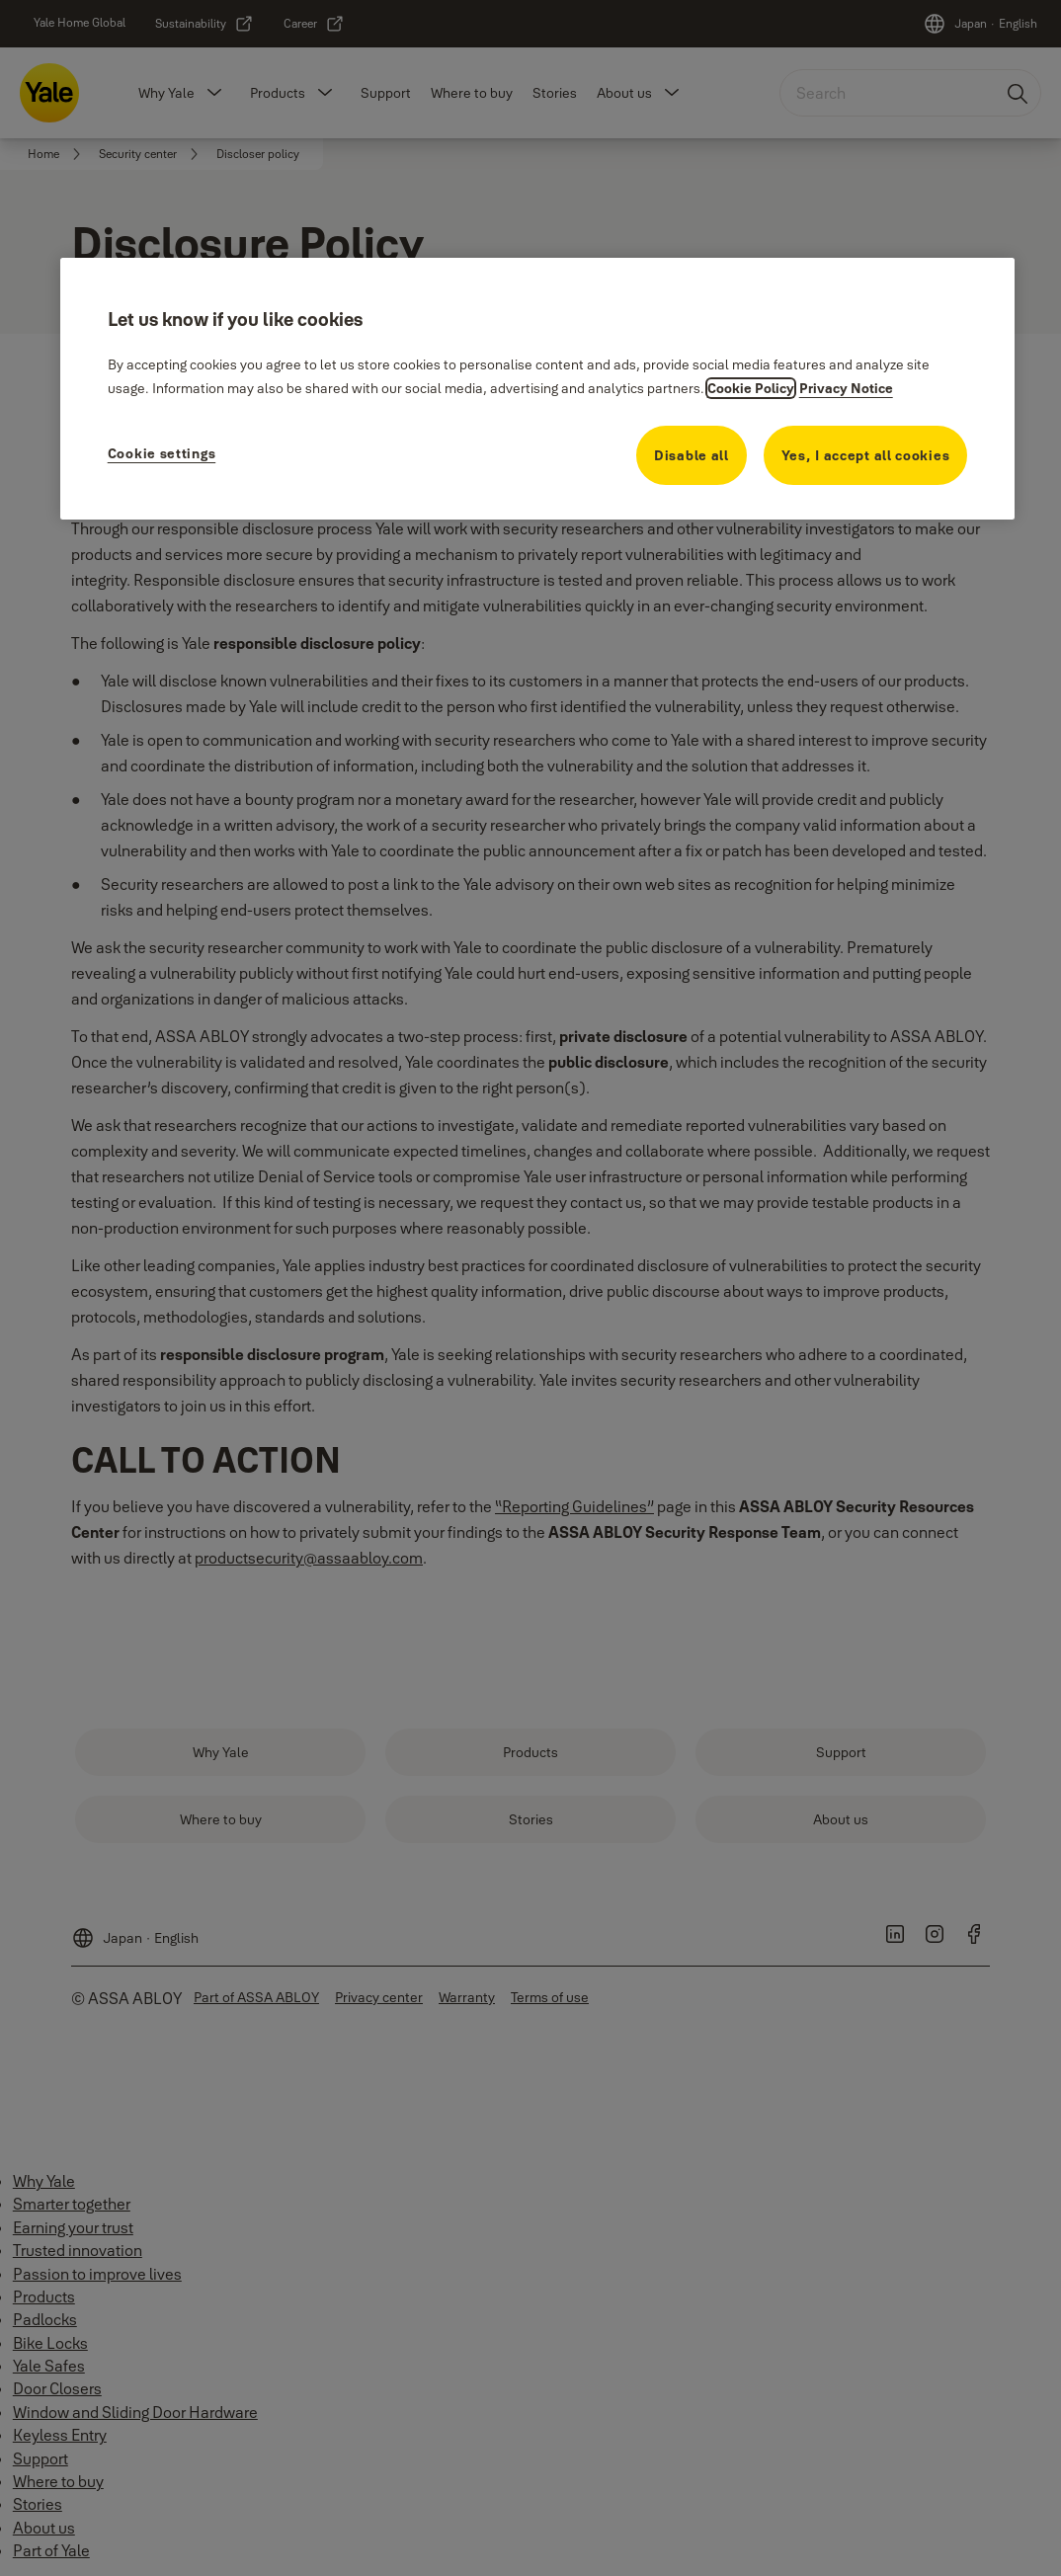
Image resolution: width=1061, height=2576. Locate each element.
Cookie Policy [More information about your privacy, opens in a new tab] (750, 388)
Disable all (691, 455)
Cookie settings (162, 453)
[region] (538, 389)
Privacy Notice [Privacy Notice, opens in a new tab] (846, 388)
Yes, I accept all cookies (865, 455)
